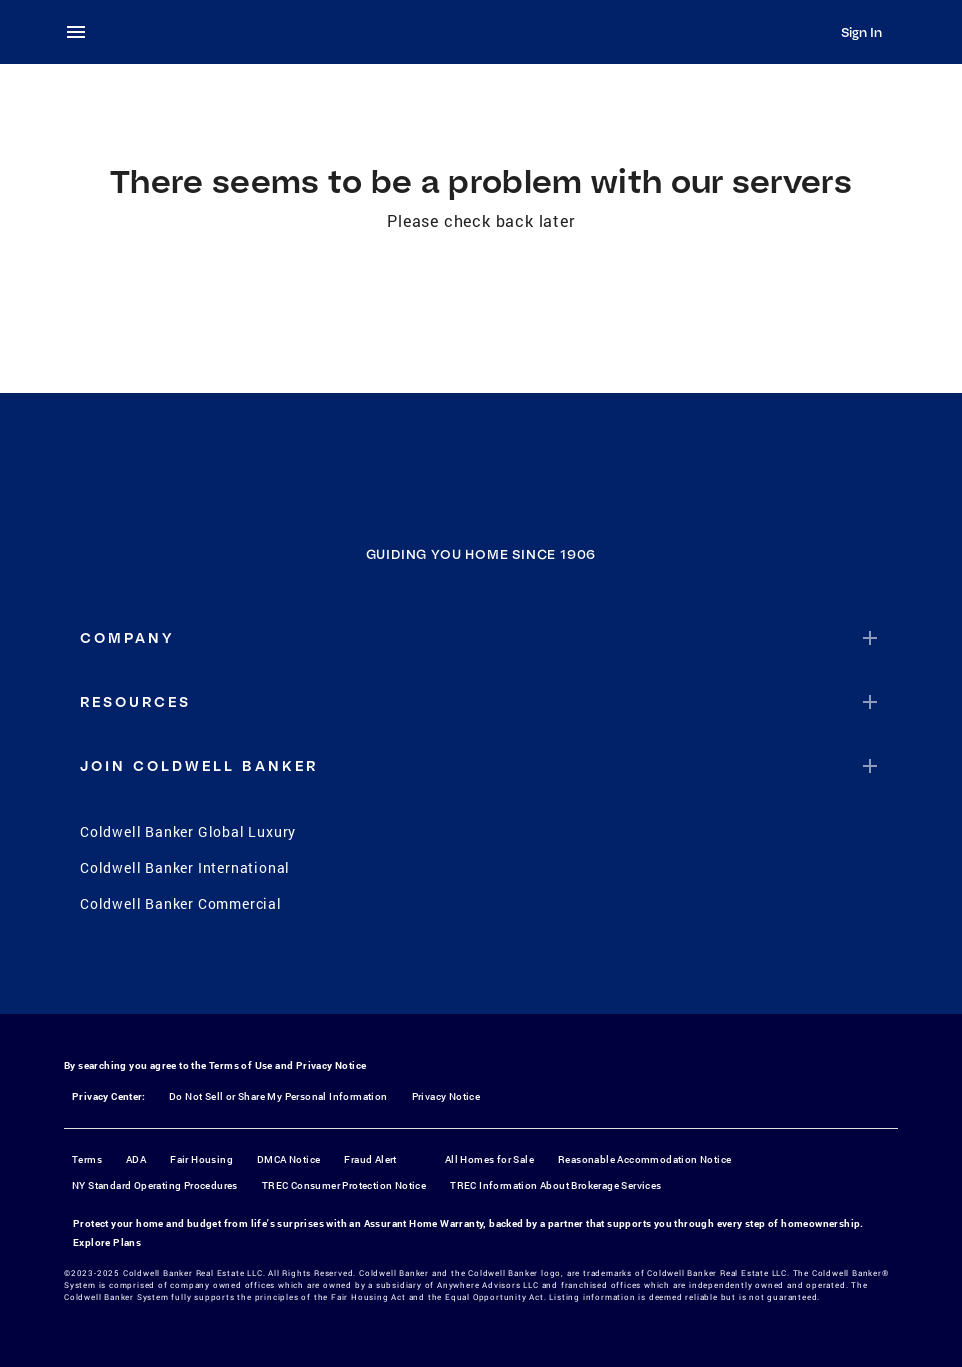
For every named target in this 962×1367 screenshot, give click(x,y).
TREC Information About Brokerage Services (555, 1185)
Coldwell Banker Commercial (181, 903)
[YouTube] (507, 972)
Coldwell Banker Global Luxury (188, 831)
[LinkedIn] (559, 972)
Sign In (861, 32)
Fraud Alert (370, 1159)
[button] (481, 638)
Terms (87, 1159)
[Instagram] (455, 972)
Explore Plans (107, 1242)
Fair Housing (201, 1159)
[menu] (82, 32)
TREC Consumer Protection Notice (344, 1185)
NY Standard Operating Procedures (155, 1185)
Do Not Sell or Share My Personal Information (278, 1096)
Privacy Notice (331, 1065)
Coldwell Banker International (185, 867)
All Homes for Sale (489, 1159)
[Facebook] (403, 972)
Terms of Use (241, 1065)
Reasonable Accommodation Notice (644, 1159)
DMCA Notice (288, 1159)
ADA (136, 1159)
